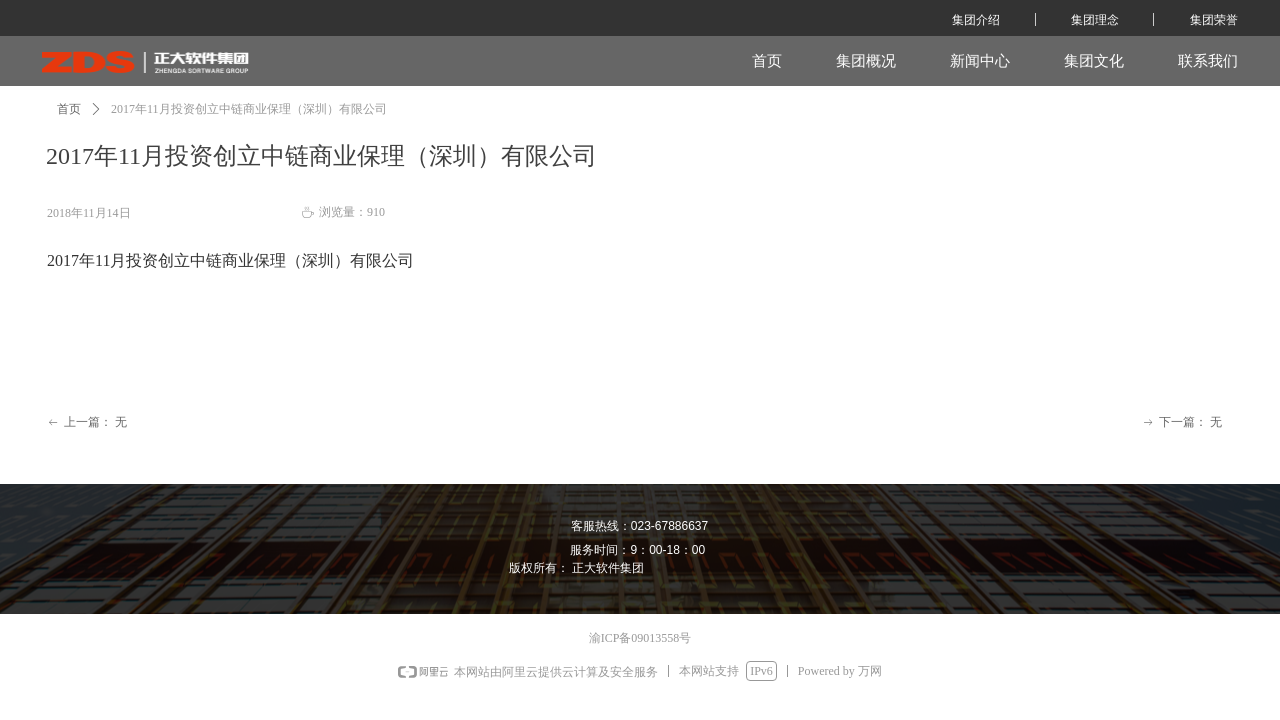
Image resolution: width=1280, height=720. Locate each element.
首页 (69, 109)
